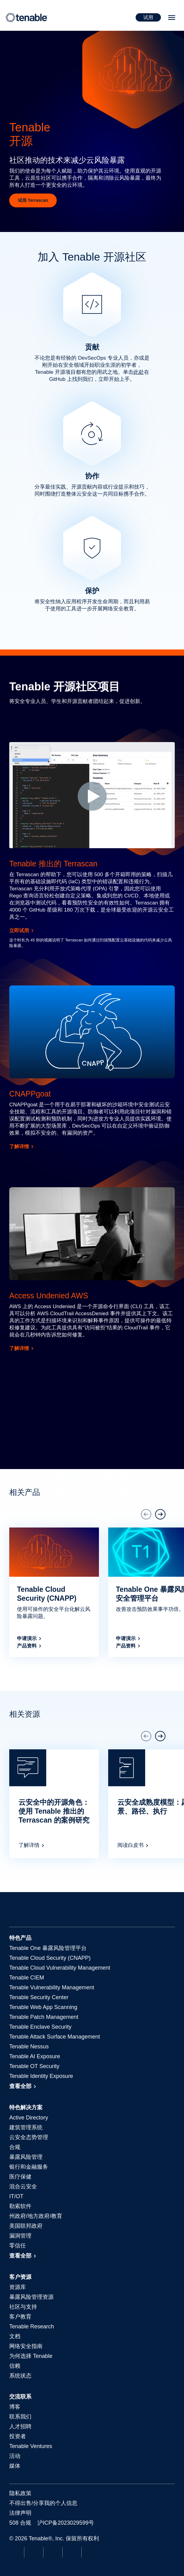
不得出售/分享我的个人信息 (43, 2503)
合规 (14, 2147)
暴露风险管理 (26, 2157)
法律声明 (20, 2513)
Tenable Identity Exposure (41, 2076)
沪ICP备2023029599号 (65, 2523)
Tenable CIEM (26, 1978)
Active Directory (28, 2118)
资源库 (17, 2287)
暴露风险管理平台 (48, 1948)
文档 (14, 2336)
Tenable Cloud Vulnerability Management (59, 1968)
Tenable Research (31, 2326)
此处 (138, 372)
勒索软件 (20, 2206)
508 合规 (20, 2523)
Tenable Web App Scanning (43, 2007)
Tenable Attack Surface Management (54, 2037)
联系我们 (20, 2417)
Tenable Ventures (30, 2446)
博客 (14, 2407)
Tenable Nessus (29, 2046)
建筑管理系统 (26, 2127)
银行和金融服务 (28, 2167)
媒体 (14, 2466)
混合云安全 (23, 2186)
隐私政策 (20, 2493)
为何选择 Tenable (30, 2356)
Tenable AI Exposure (34, 2056)
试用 (148, 17)
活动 (14, 2456)
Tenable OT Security (34, 2066)
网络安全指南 (26, 2346)
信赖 (14, 2366)
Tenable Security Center (38, 1997)
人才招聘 (20, 2426)
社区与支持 (23, 2307)
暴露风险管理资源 (31, 2297)
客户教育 (20, 2317)
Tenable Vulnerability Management (51, 1987)
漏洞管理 (20, 2236)
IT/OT (16, 2196)
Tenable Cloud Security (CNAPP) (50, 1958)
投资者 (17, 2436)
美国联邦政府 (26, 2226)
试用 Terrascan (33, 200)
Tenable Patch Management (43, 2017)
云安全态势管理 (28, 2137)
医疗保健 (20, 2177)
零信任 (17, 2246)
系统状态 (20, 2376)
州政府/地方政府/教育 (35, 2216)
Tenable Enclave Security (40, 2027)
